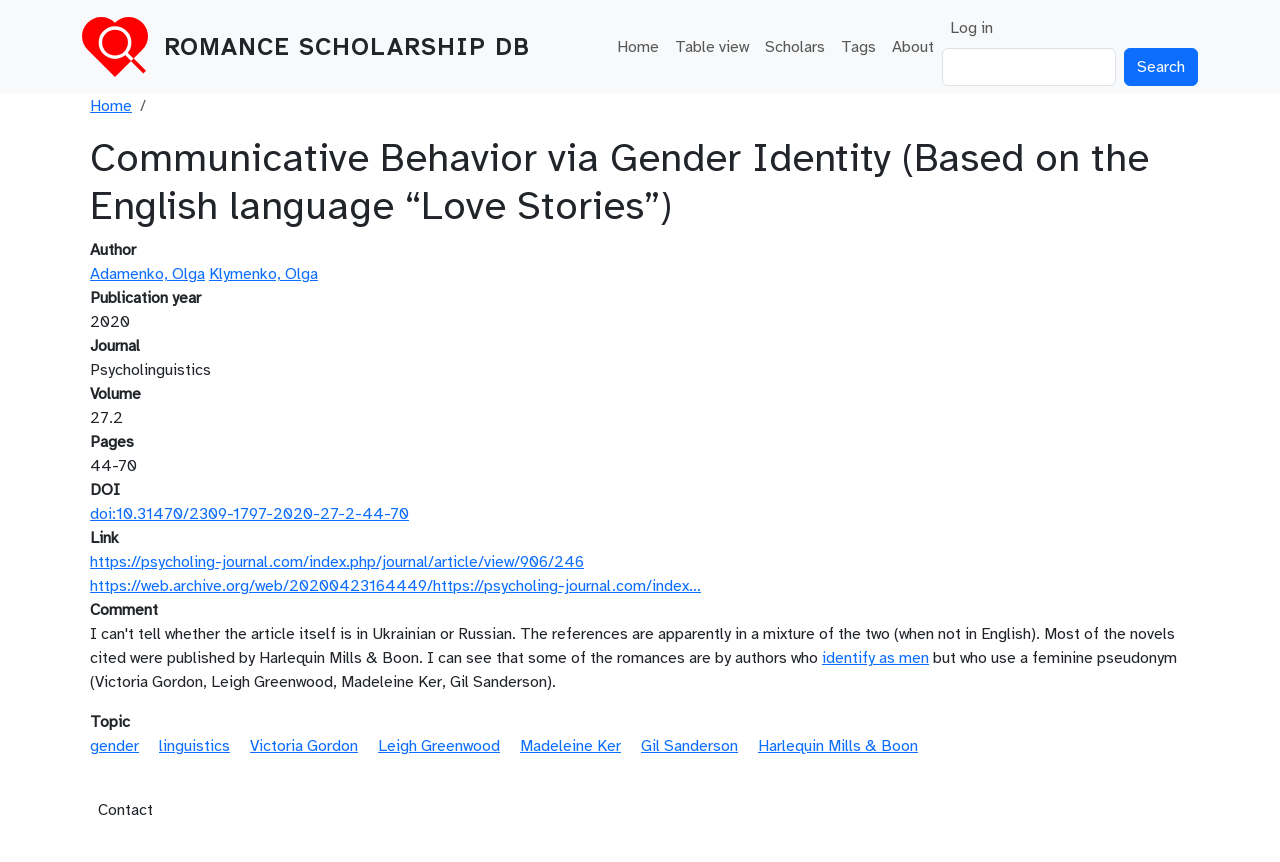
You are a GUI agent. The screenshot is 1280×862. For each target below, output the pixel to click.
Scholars (795, 47)
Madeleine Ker (570, 746)
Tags (858, 47)
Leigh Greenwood (439, 746)
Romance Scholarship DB (347, 47)
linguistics (194, 746)
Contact (125, 810)
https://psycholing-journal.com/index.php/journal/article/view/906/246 (337, 562)
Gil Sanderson (689, 746)
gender (114, 746)
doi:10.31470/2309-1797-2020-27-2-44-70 (249, 514)
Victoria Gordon (304, 746)
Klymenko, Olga (263, 274)
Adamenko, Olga (147, 274)
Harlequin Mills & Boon (838, 746)
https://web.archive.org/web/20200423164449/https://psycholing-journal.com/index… (395, 586)
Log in (971, 28)
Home (638, 47)
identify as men (875, 658)
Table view (712, 47)
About (913, 47)
